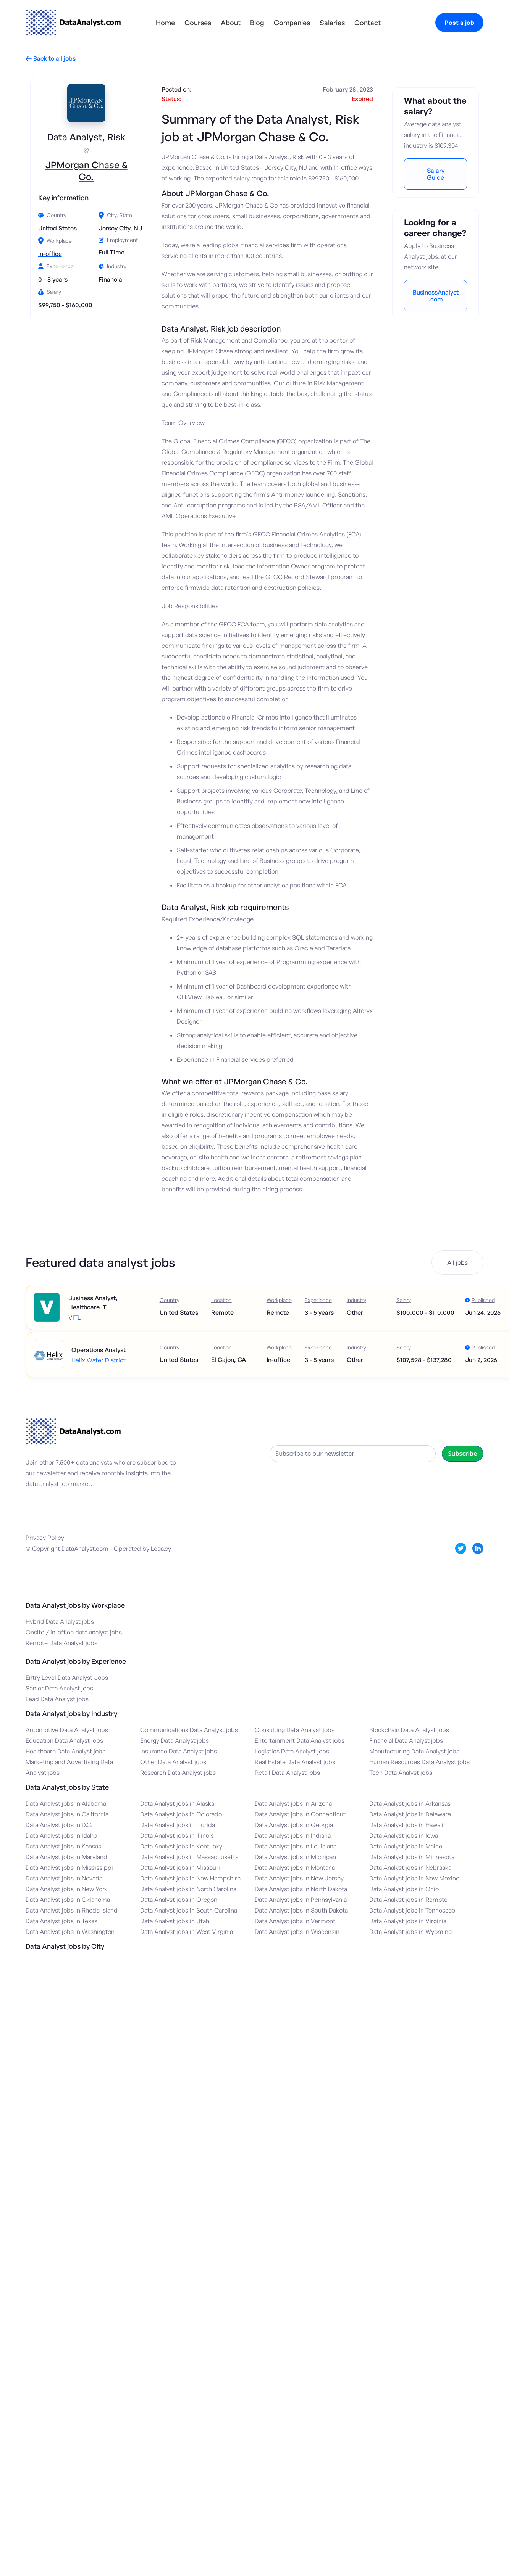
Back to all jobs (51, 59)
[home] (73, 22)
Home (165, 22)
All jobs (457, 1262)
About (231, 22)
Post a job (459, 22)
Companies (292, 22)
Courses (197, 22)
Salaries (332, 22)
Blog (257, 22)
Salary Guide (435, 174)
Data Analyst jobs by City (65, 1946)
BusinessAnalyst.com (436, 295)
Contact (367, 22)
